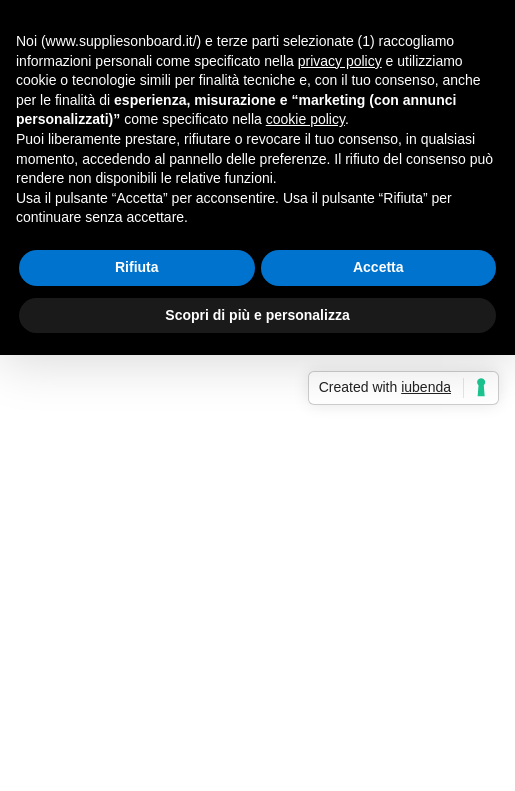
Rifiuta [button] (137, 267)
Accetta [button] (378, 267)
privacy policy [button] (340, 61)
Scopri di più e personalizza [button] (257, 315)
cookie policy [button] (305, 119)
